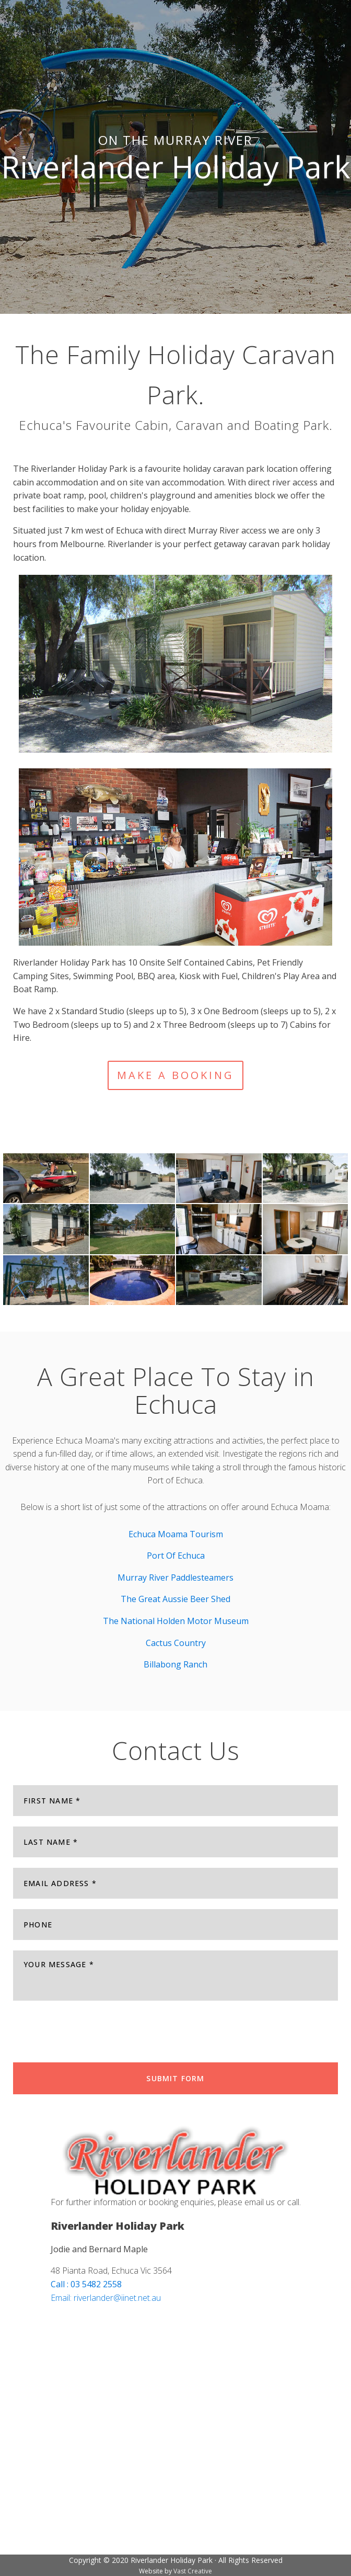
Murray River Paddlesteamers (175, 1577)
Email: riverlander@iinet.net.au (106, 2297)
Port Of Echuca (176, 1555)
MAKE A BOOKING (175, 1075)
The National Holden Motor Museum (176, 1621)
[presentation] (92, 2031)
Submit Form (175, 2078)
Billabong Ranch (175, 1664)
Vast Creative (192, 2571)
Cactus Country (176, 1643)
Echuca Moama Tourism (175, 1534)
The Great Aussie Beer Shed (175, 1599)
